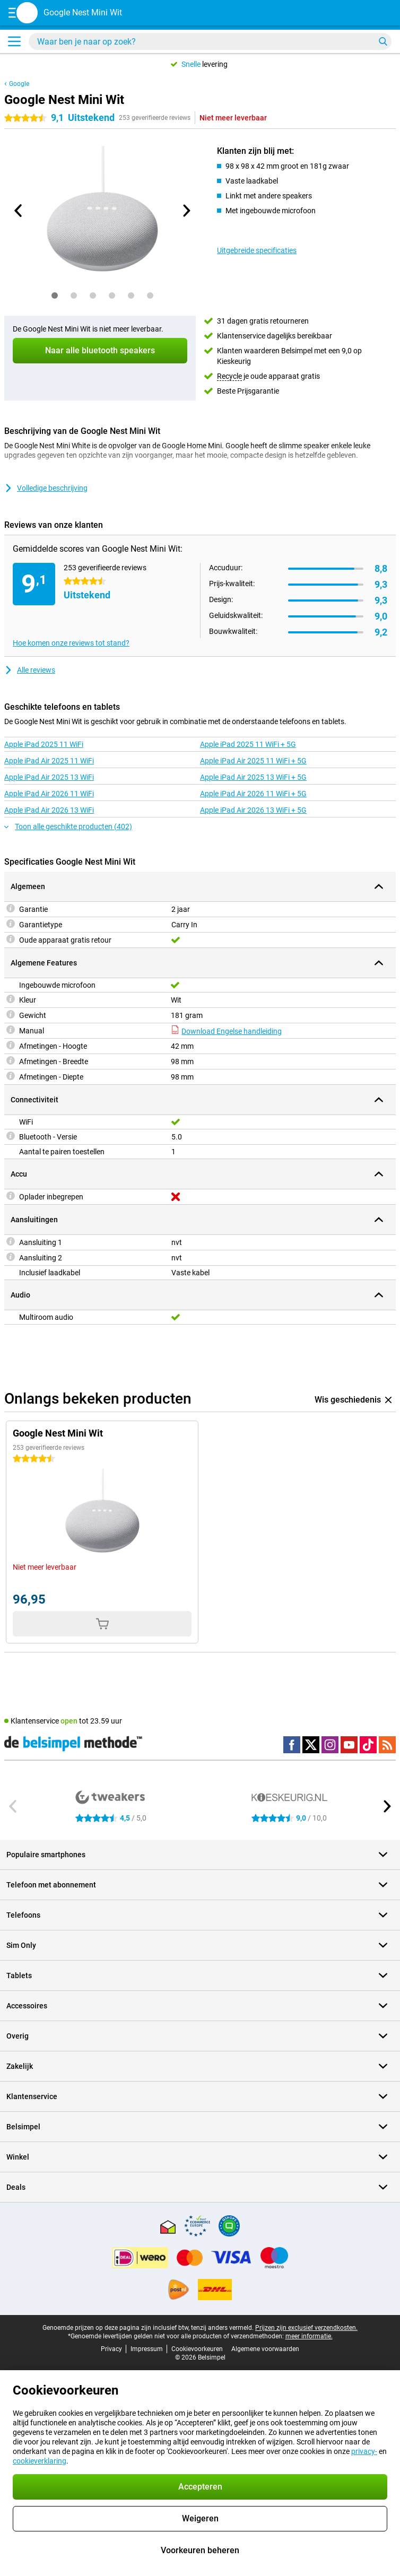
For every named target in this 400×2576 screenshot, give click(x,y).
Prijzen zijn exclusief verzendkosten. (306, 2327)
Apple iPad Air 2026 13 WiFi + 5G (253, 810)
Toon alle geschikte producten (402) (68, 826)
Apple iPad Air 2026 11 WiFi (49, 793)
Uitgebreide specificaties (257, 250)
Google (19, 84)
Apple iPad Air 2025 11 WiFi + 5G (253, 760)
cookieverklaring (39, 2461)
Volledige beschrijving (46, 488)
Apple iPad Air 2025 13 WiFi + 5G (253, 777)
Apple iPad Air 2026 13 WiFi (49, 810)
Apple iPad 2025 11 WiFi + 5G (248, 744)
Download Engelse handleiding (226, 1031)
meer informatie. (309, 2336)
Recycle (229, 376)
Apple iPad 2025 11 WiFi (43, 744)
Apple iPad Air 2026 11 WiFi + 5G (253, 793)
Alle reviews (29, 670)
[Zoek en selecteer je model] (210, 41)
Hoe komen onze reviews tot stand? (71, 643)
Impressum (147, 2349)
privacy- (364, 2451)
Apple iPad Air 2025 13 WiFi (49, 777)
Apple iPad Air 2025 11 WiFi (49, 760)
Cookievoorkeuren (197, 2349)
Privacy (111, 2349)
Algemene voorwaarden (265, 2349)
